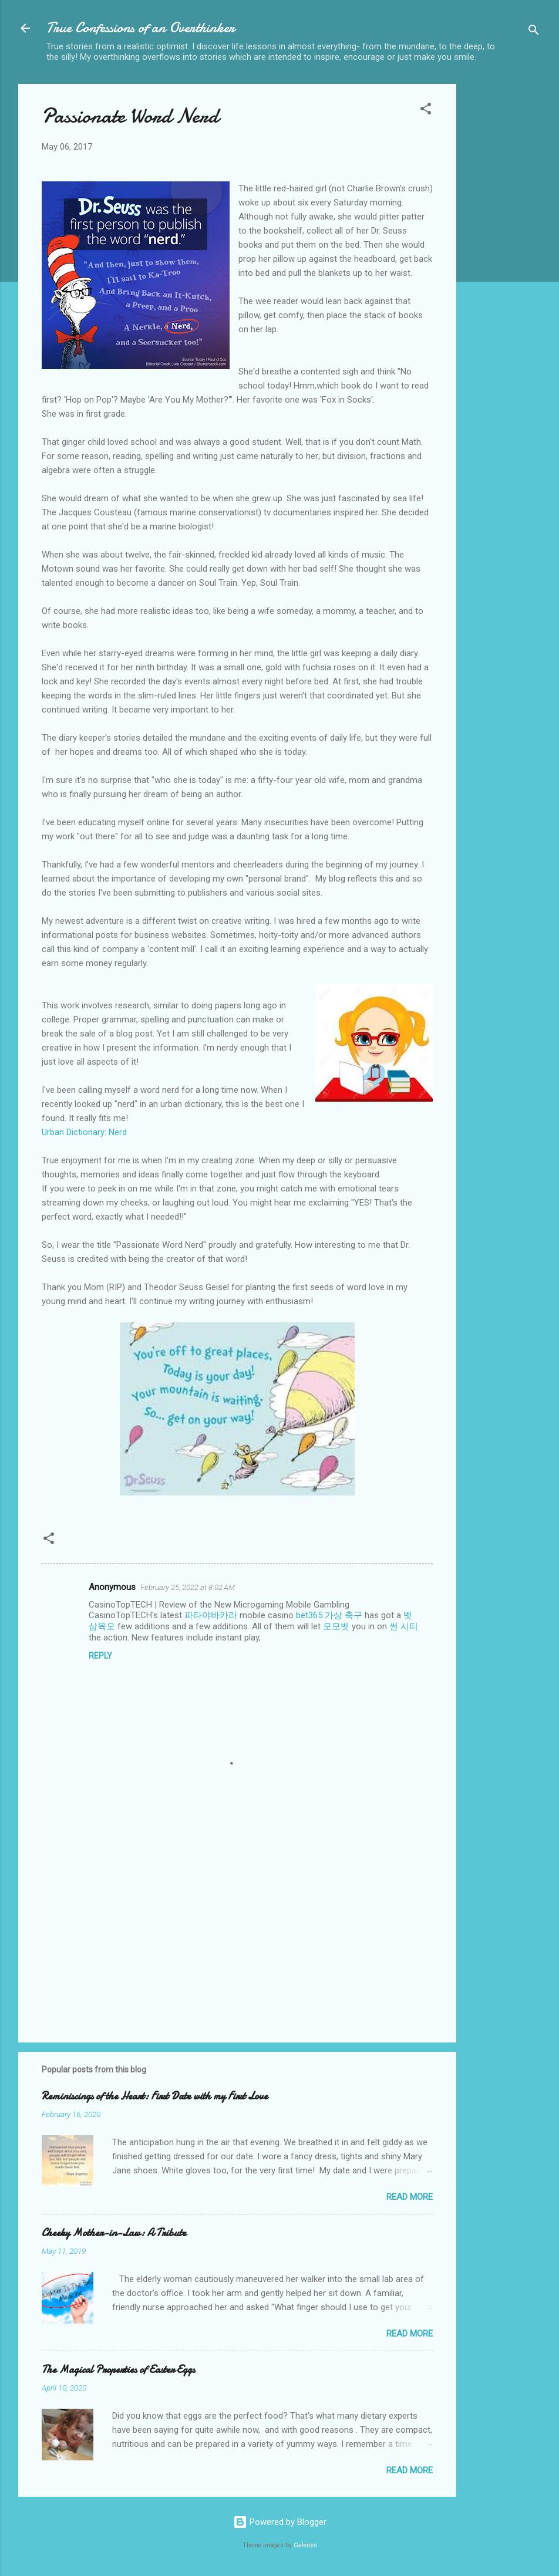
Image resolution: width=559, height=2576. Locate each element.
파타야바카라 (210, 1615)
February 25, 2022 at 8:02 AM (187, 1587)
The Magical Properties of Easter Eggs (118, 2369)
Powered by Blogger (279, 2522)
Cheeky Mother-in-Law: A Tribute (114, 2233)
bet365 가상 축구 (329, 1615)
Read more (409, 2197)
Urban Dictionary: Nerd (84, 1132)
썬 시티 (403, 1626)
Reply (100, 1655)
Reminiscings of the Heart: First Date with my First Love (155, 2096)
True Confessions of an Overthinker (140, 28)
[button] (426, 111)
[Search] (534, 32)
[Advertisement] (503, 260)
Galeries (305, 2545)
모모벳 (336, 1626)
